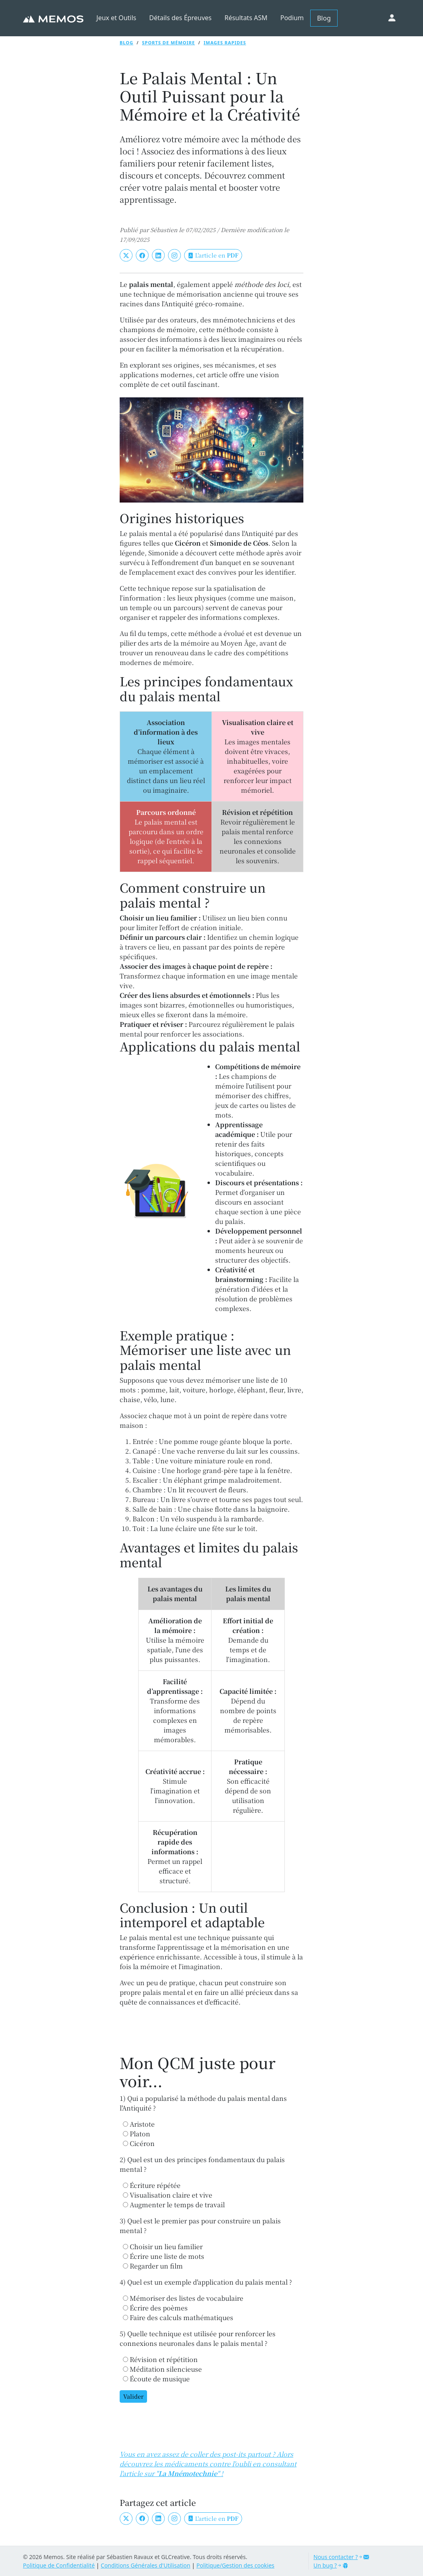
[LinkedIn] (158, 255)
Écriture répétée (151, 2185)
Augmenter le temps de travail (174, 2204)
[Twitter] (126, 255)
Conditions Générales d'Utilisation (145, 2565)
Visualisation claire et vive (167, 2195)
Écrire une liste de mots (163, 2256)
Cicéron (139, 2143)
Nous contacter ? (341, 2557)
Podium (292, 17)
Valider (133, 2396)
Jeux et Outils (116, 17)
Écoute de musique (156, 2378)
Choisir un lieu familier (163, 2246)
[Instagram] (174, 255)
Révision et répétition (160, 2359)
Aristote (139, 2124)
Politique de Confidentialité (59, 2565)
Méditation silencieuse (162, 2369)
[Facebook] (142, 255)
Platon (136, 2133)
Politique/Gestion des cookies (235, 2565)
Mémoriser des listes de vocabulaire (183, 2298)
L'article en (213, 255)
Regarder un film (153, 2266)
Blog (324, 18)
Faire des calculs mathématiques (178, 2317)
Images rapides (225, 42)
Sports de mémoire (168, 42)
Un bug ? (330, 2565)
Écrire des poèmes (155, 2307)
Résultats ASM (245, 17)
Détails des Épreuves (180, 17)
